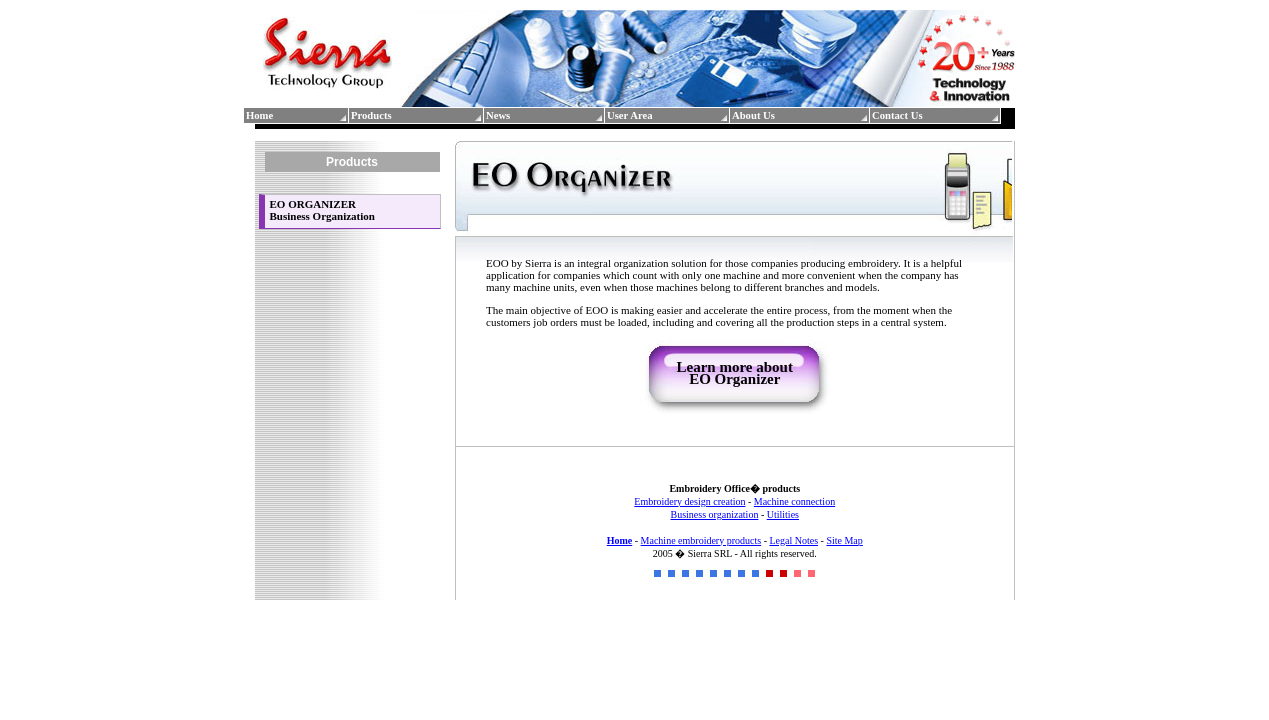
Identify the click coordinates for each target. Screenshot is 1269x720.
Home (620, 540)
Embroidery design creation (689, 501)
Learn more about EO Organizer (735, 373)
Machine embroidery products (701, 540)
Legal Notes (793, 540)
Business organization (715, 514)
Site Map (844, 540)
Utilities (783, 514)
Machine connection (794, 501)
